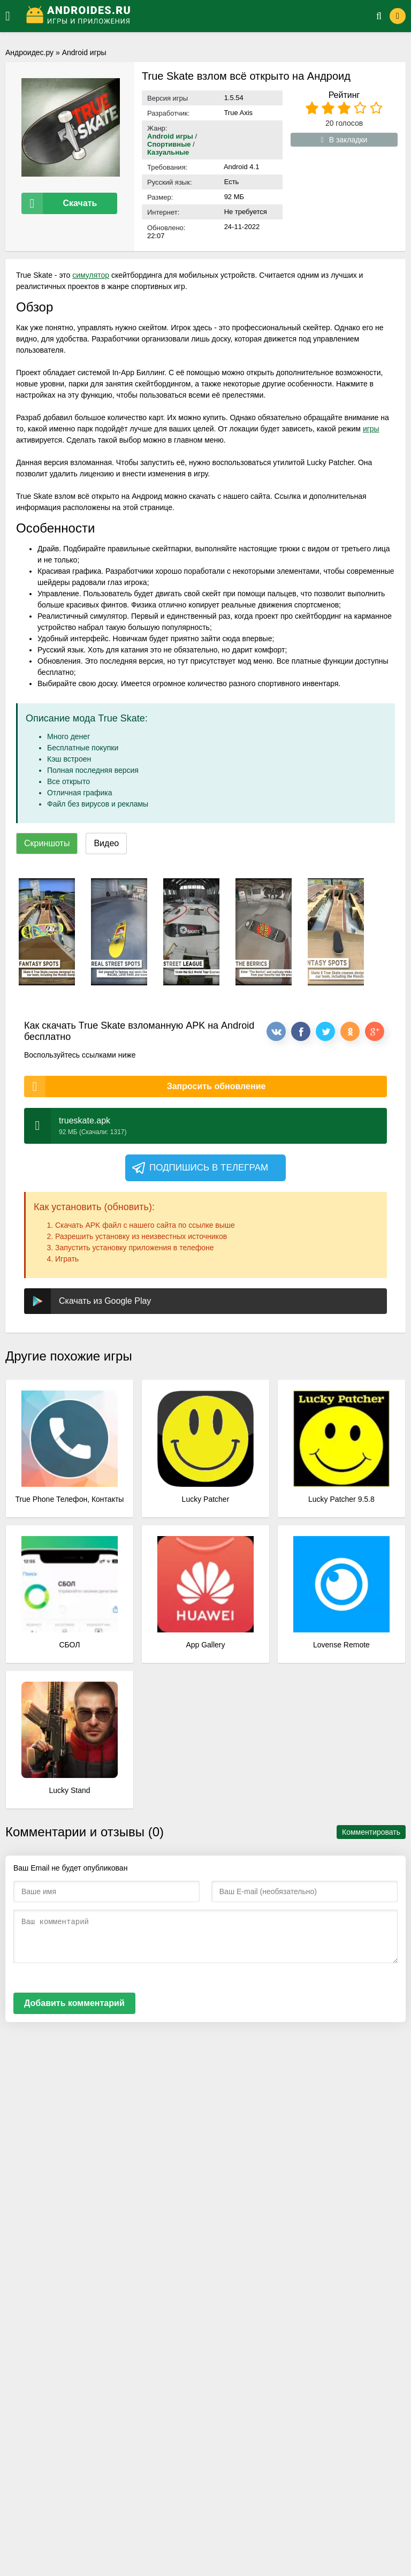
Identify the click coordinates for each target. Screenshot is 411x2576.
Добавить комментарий (74, 2003)
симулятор (90, 275)
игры (371, 428)
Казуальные (168, 152)
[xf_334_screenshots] (46, 932)
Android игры (84, 52)
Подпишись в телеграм (199, 1168)
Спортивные (169, 144)
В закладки (344, 139)
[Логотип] (187, 16)
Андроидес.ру (29, 52)
